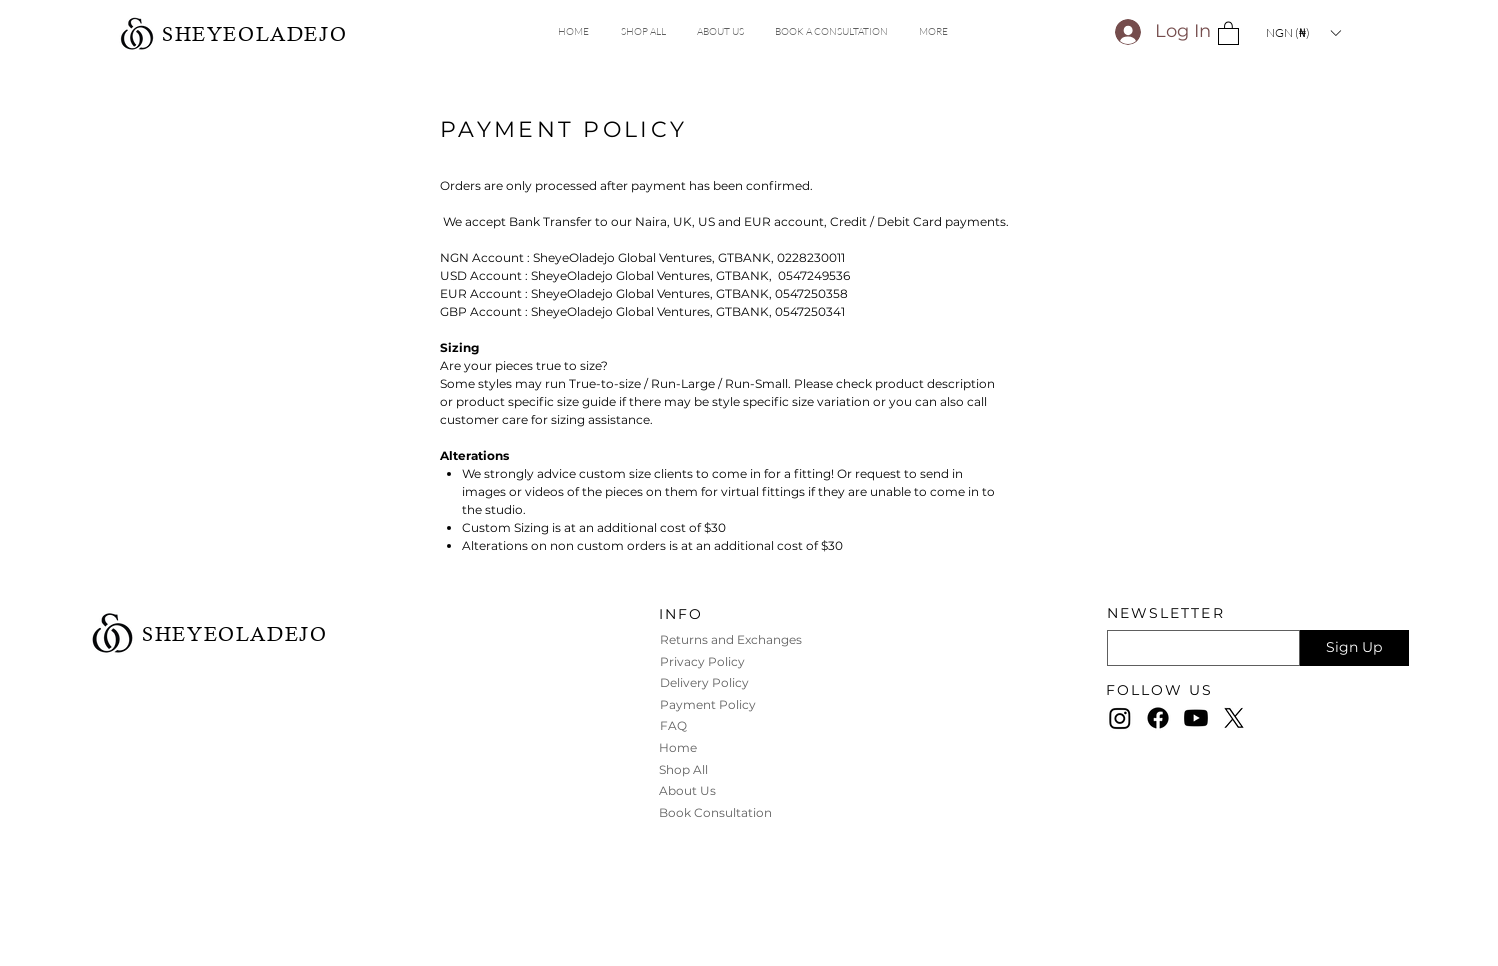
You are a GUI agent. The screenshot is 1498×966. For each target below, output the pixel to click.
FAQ (673, 725)
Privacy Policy (704, 661)
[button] (933, 32)
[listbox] (1303, 32)
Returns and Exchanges (732, 639)
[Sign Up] (1354, 648)
